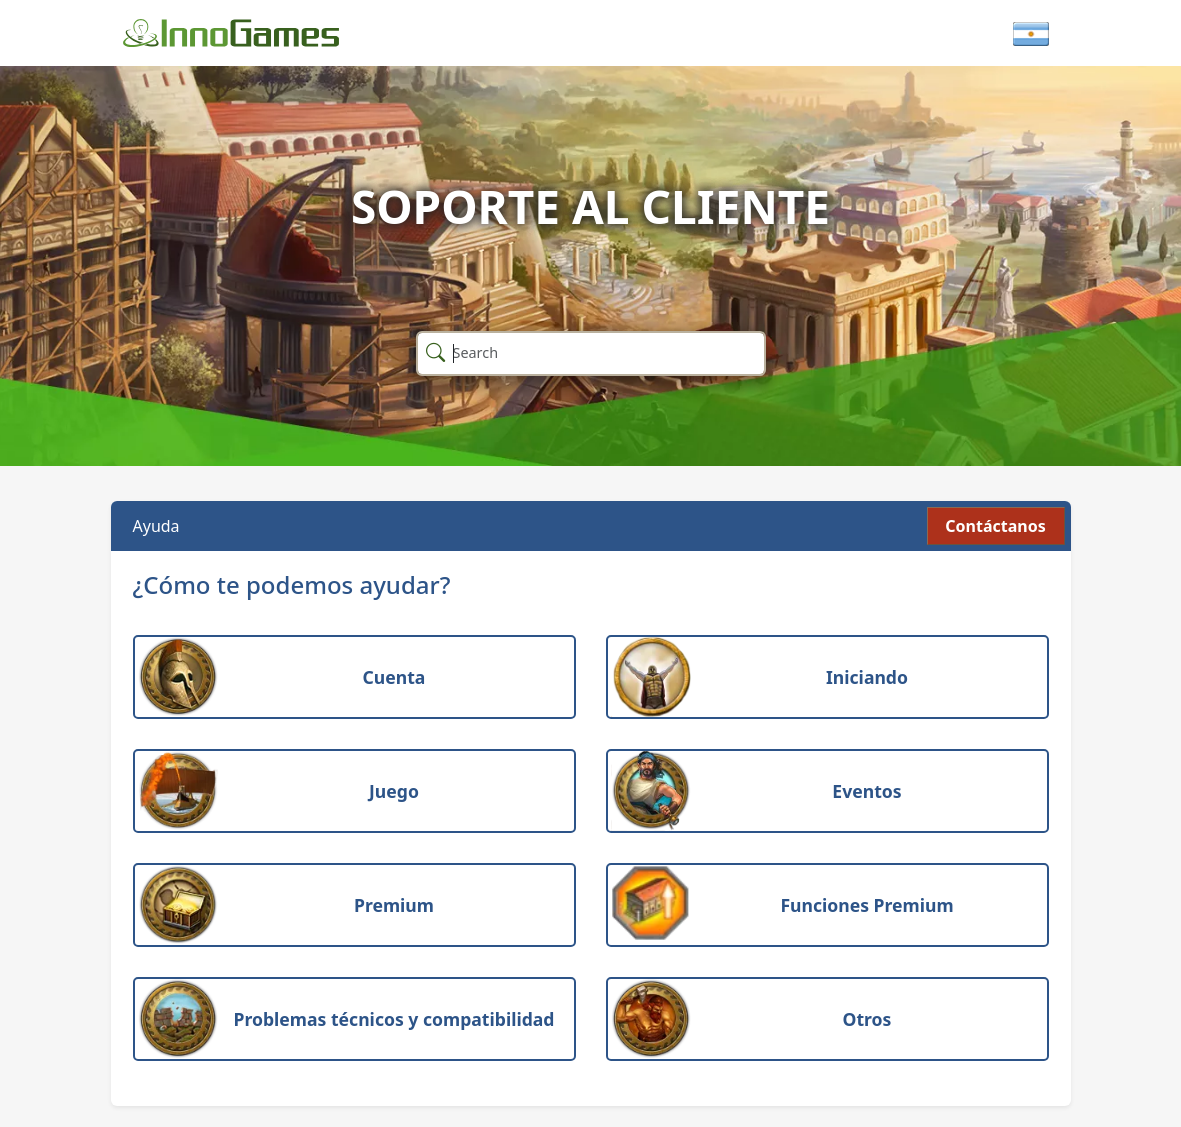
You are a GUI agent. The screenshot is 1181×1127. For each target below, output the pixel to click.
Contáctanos (995, 526)
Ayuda (156, 526)
